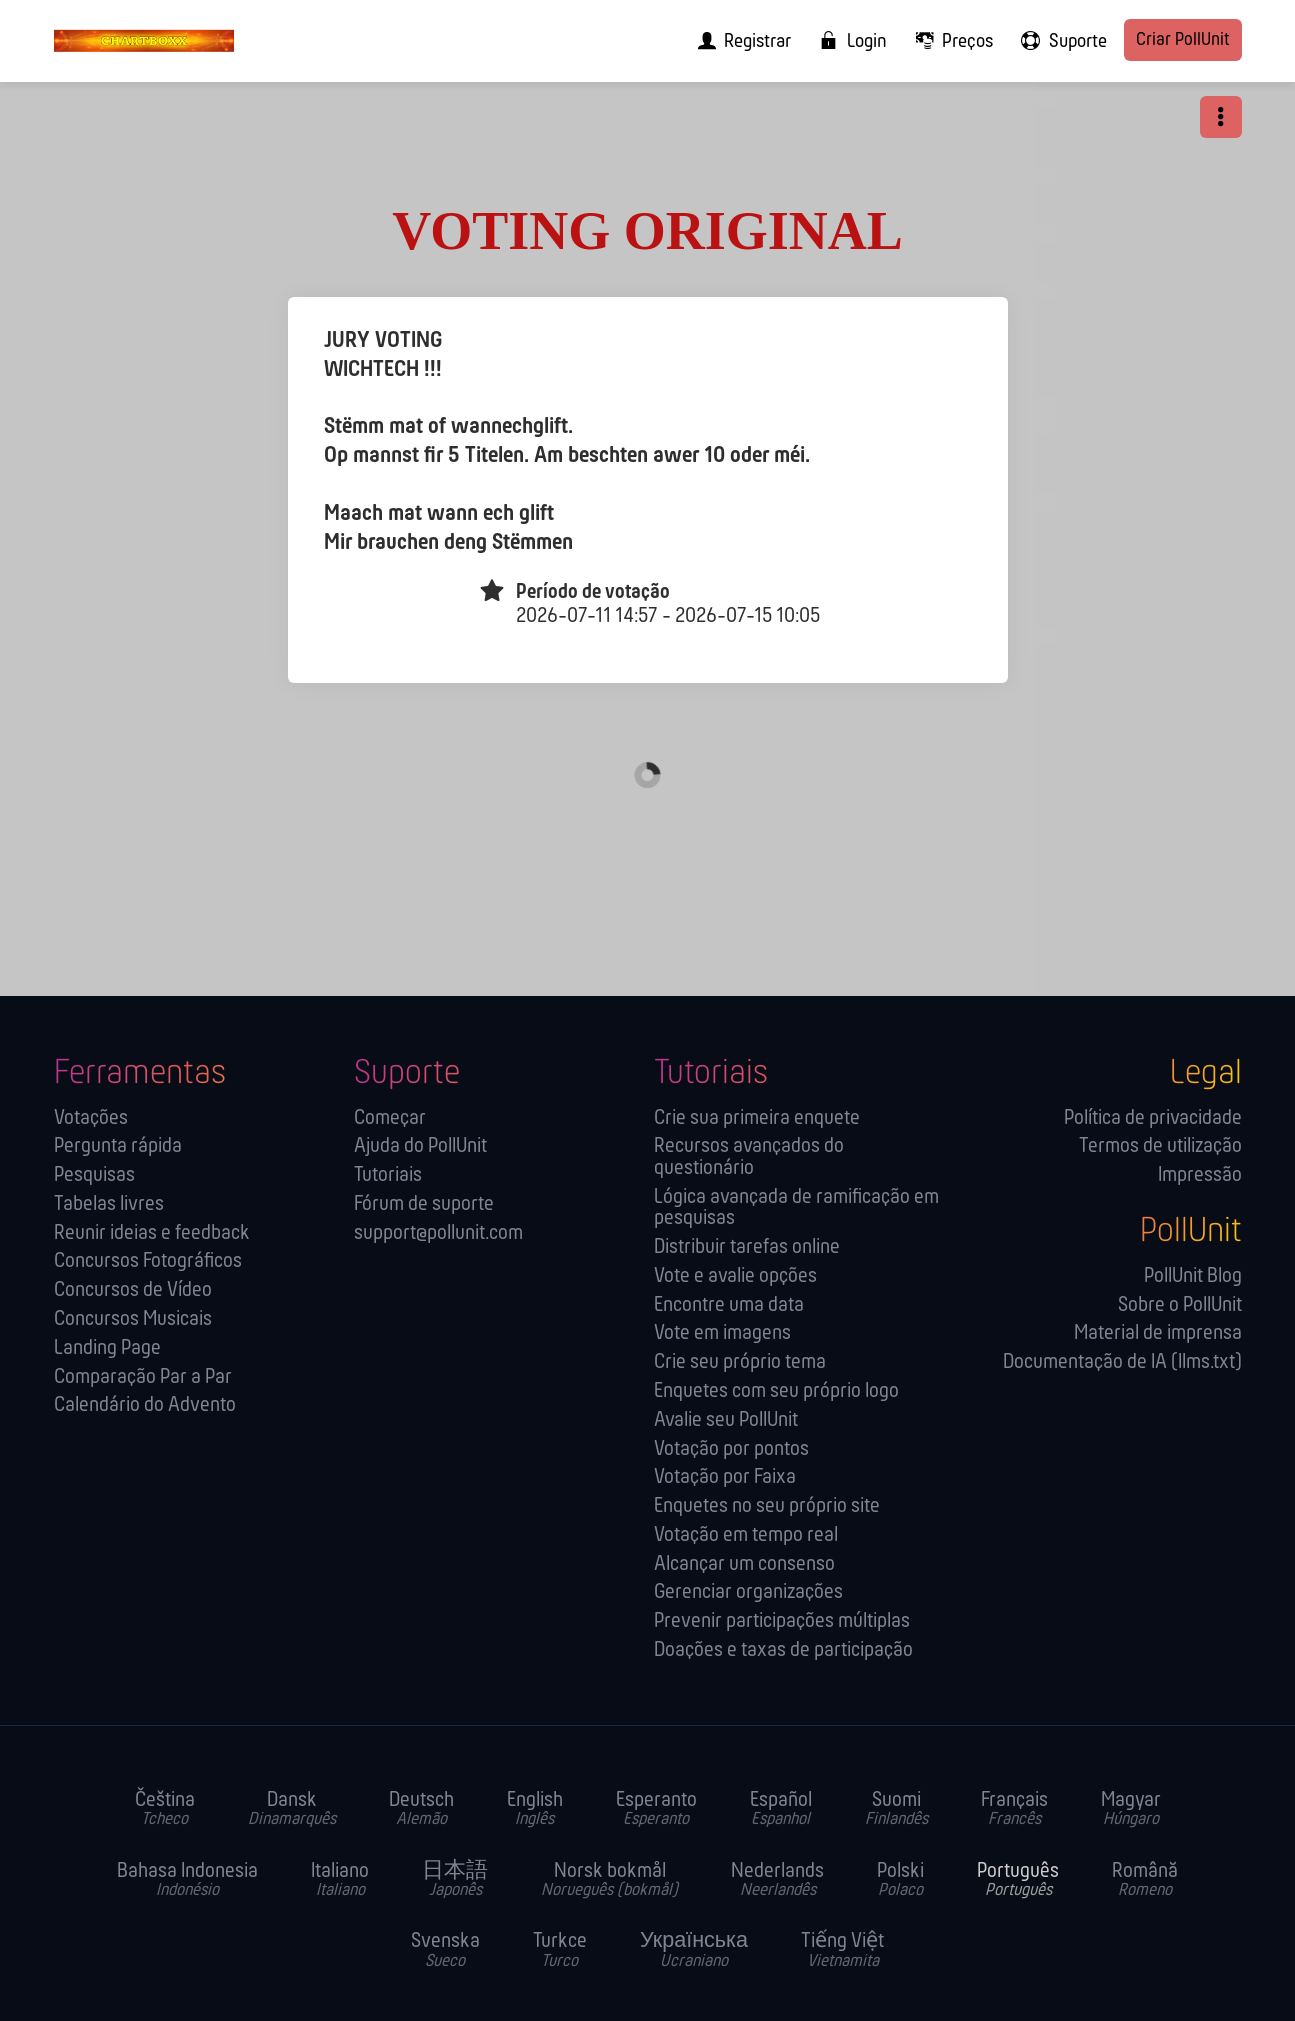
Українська (694, 1951)
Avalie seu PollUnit (726, 1420)
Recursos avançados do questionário (749, 1157)
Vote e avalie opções (735, 1276)
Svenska (445, 1951)
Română (1145, 1881)
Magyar (1131, 1810)
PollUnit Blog (1193, 1276)
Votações (91, 1118)
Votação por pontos (731, 1449)
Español (781, 1810)
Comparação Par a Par (143, 1377)
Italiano (340, 1881)
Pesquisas (94, 1175)
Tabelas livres (109, 1204)
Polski (900, 1881)
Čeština (165, 1810)
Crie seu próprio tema (740, 1362)
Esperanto (656, 1810)
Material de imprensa (1158, 1333)
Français (1014, 1810)
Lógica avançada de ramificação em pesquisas (796, 1208)
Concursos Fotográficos (148, 1261)
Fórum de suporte (424, 1204)
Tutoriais (388, 1175)
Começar (390, 1118)
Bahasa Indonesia (187, 1881)
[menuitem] (738, 41)
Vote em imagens (722, 1333)
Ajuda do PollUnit (420, 1146)
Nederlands (777, 1881)
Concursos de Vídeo (133, 1290)
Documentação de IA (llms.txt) (1122, 1362)
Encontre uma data (729, 1305)
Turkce (560, 1951)
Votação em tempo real (746, 1535)
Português (1018, 1881)
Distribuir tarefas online (747, 1247)
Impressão (1200, 1175)
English (535, 1810)
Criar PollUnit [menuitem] (1183, 40)
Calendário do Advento (145, 1405)
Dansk (292, 1810)
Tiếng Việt (842, 1951)
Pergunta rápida (118, 1146)
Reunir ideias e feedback (152, 1233)
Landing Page (107, 1348)
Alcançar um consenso (744, 1564)
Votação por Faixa (725, 1477)
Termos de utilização (1160, 1146)
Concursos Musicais (133, 1319)
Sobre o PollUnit (1180, 1305)
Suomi (896, 1810)
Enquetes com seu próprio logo (776, 1391)
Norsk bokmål (609, 1881)
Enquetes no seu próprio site (767, 1506)
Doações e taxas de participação (783, 1650)
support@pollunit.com (438, 1233)
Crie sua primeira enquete (757, 1118)
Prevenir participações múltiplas (782, 1621)
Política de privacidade (1153, 1118)
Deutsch (421, 1810)
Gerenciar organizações (748, 1592)
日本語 (455, 1881)
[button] (1221, 117)
